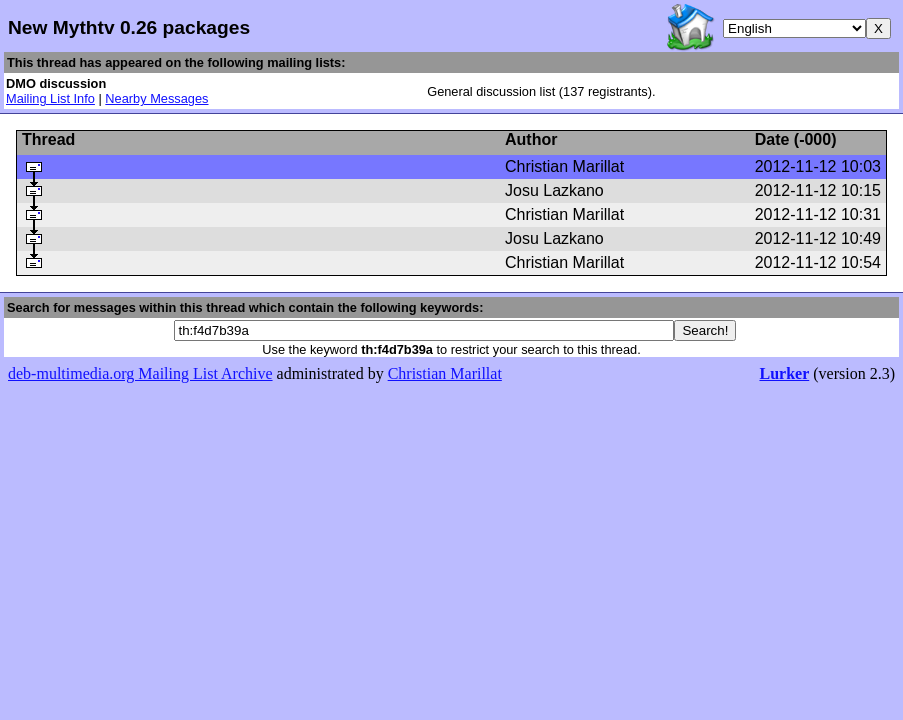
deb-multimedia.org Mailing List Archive (140, 373)
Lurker (784, 373)
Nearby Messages (156, 98)
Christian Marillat (445, 373)
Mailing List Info (50, 98)
